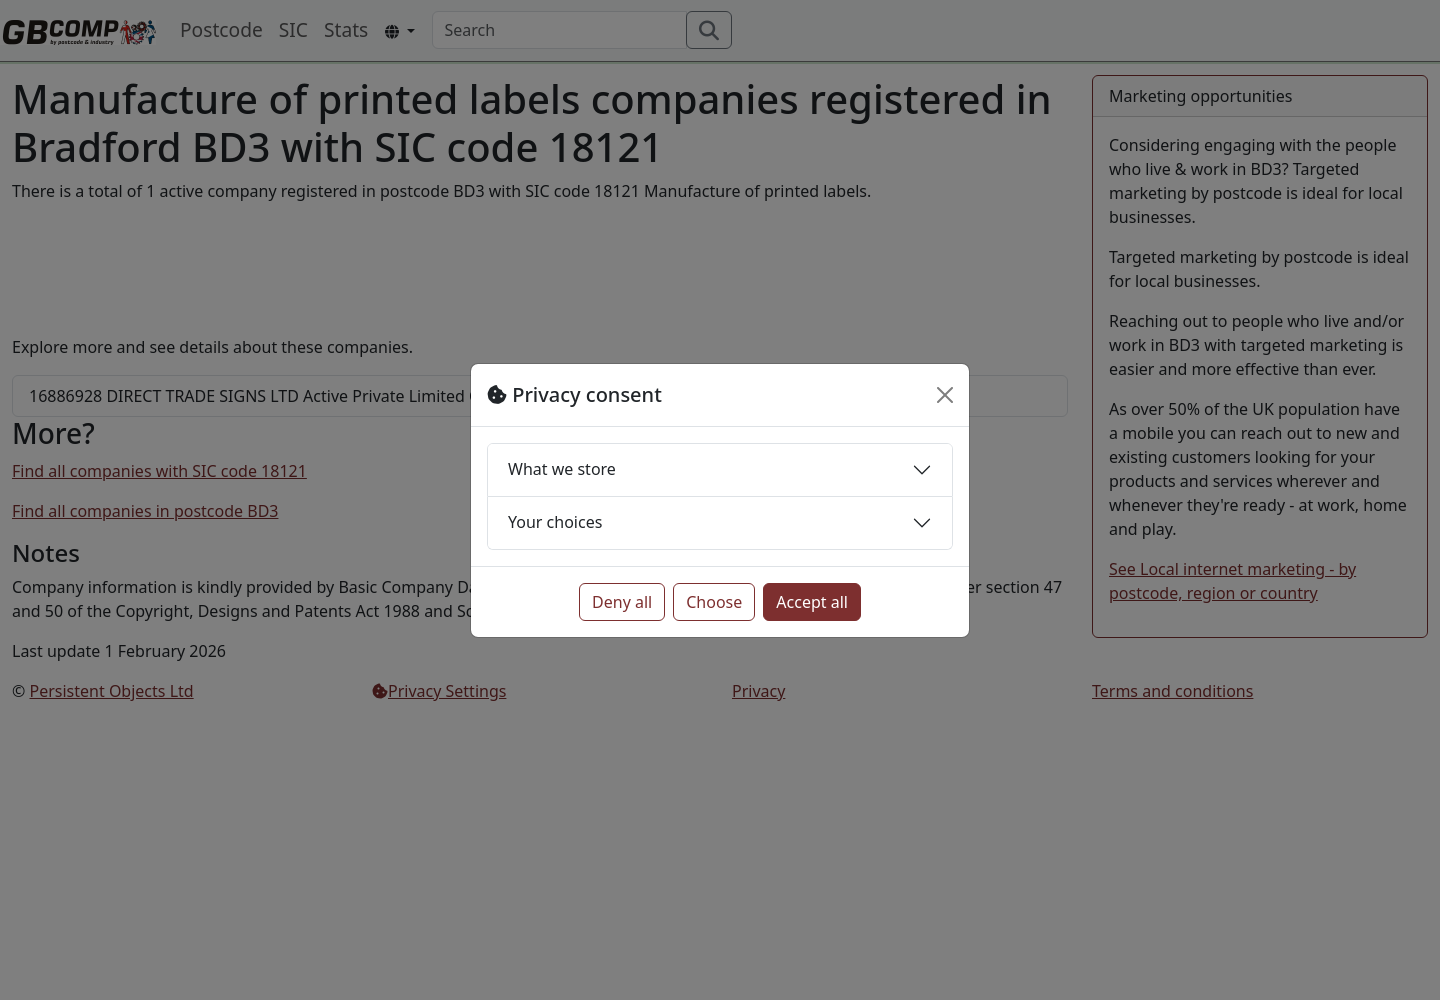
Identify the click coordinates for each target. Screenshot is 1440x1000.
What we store (562, 469)
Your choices (555, 522)
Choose (714, 602)
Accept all (812, 602)
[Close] (945, 395)
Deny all (622, 602)
